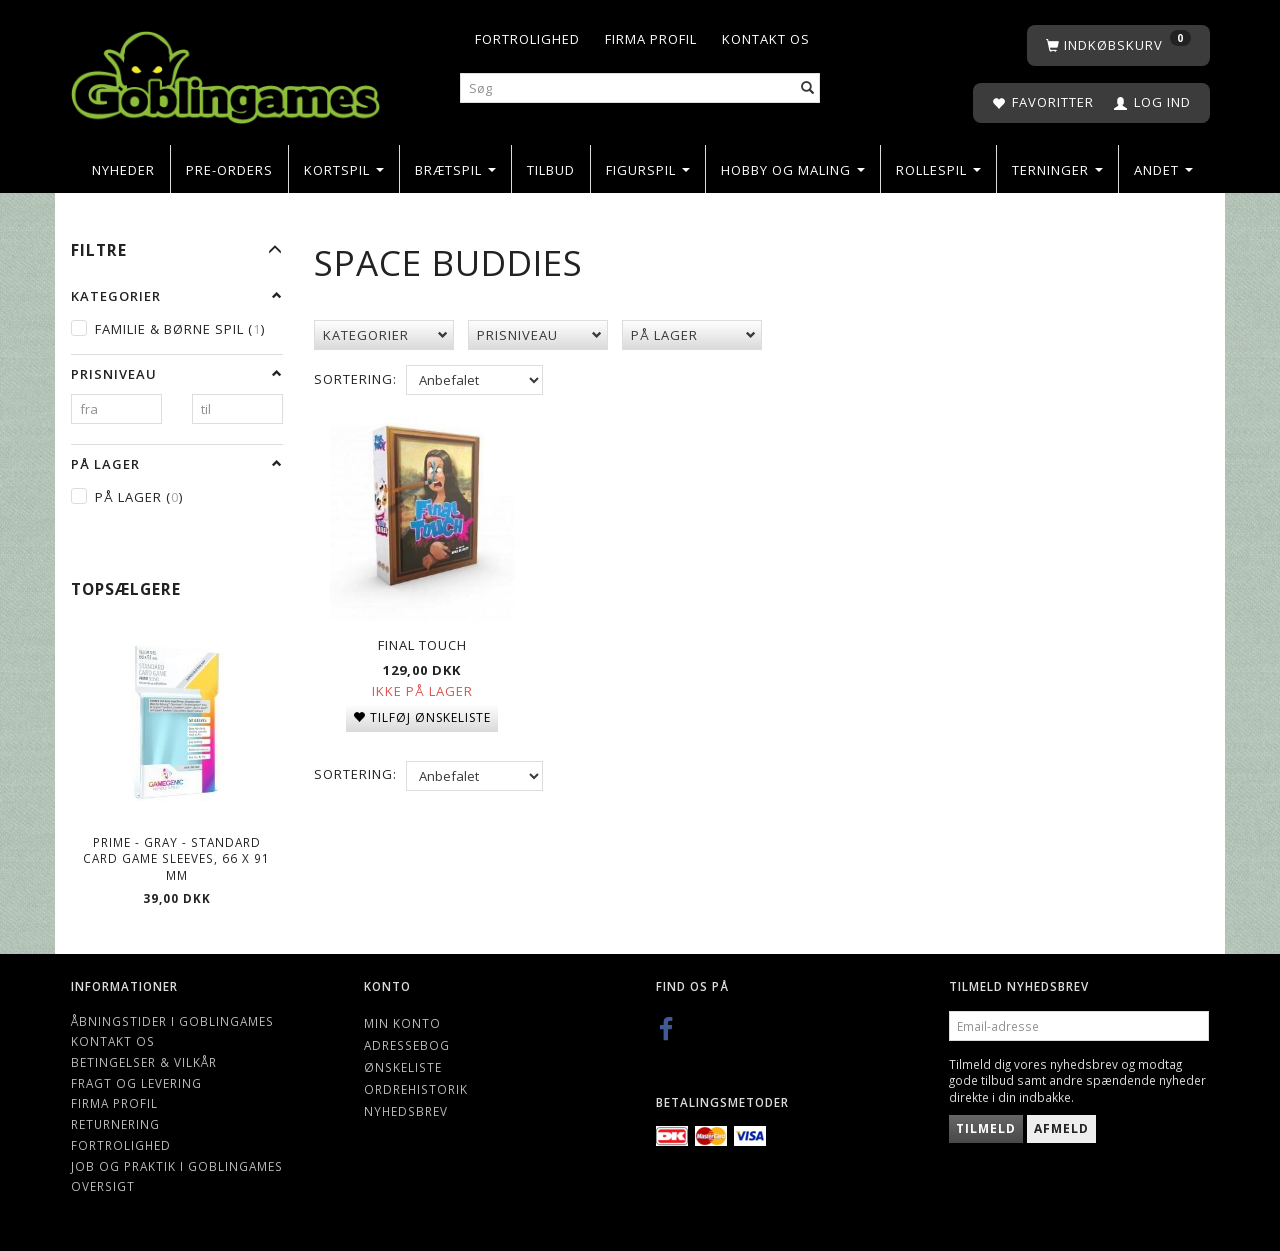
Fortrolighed (527, 39)
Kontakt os (766, 39)
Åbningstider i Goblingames (172, 1021)
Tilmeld (986, 1128)
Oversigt (103, 1186)
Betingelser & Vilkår (144, 1062)
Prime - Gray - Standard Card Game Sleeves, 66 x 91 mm (176, 858)
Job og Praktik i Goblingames (177, 1166)
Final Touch (422, 642)
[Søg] (808, 88)
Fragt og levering (136, 1083)
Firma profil (651, 39)
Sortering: (355, 379)
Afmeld (1061, 1128)
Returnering (115, 1124)
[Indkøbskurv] (1118, 45)
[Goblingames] (225, 72)
